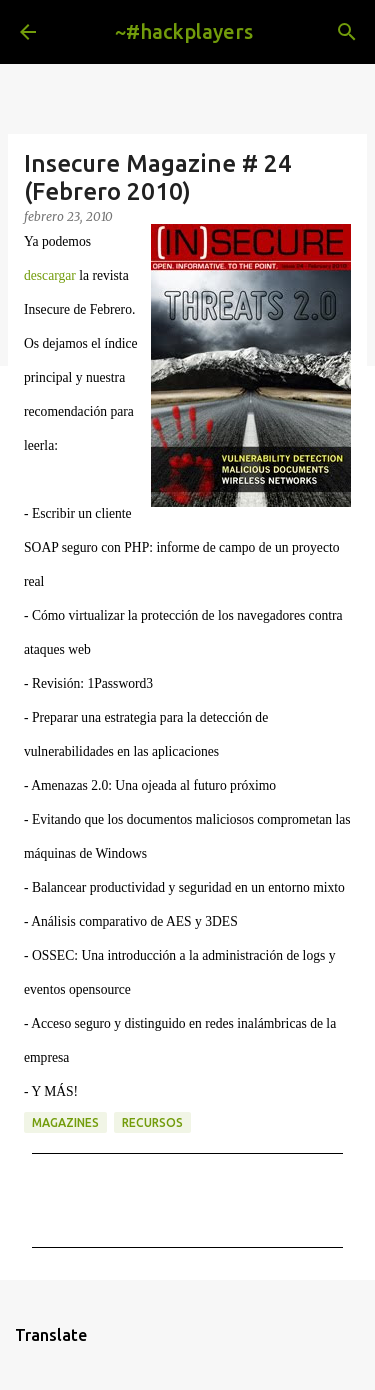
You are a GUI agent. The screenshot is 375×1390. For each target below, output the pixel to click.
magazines (65, 1122)
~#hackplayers (184, 31)
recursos (152, 1122)
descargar (50, 275)
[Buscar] (347, 32)
